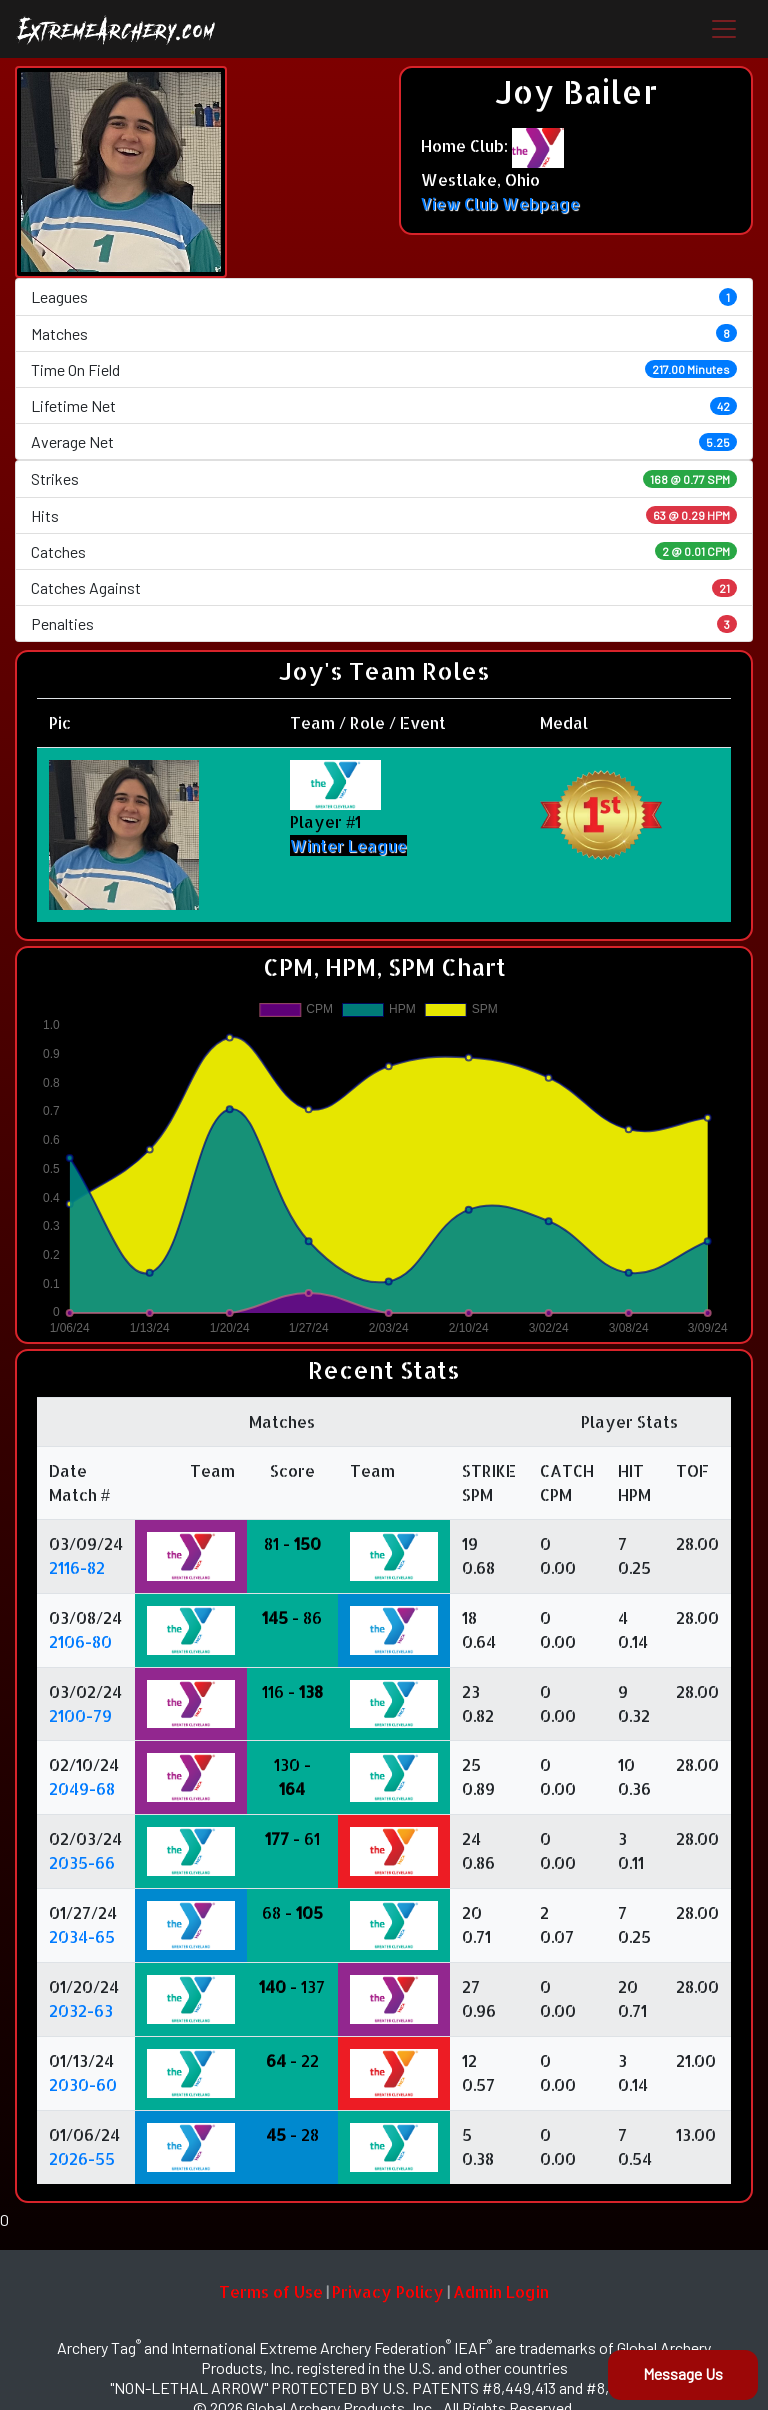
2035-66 (82, 1862)
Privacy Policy (388, 2291)
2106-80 (80, 1641)
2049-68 (82, 1788)
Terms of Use (271, 2291)
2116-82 (77, 1567)
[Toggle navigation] (724, 29)
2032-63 (81, 2010)
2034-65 (82, 1936)
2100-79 (80, 1715)
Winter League (348, 845)
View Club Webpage (500, 203)
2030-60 (83, 2084)
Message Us (683, 2373)
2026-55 (82, 2158)
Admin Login (501, 2291)
